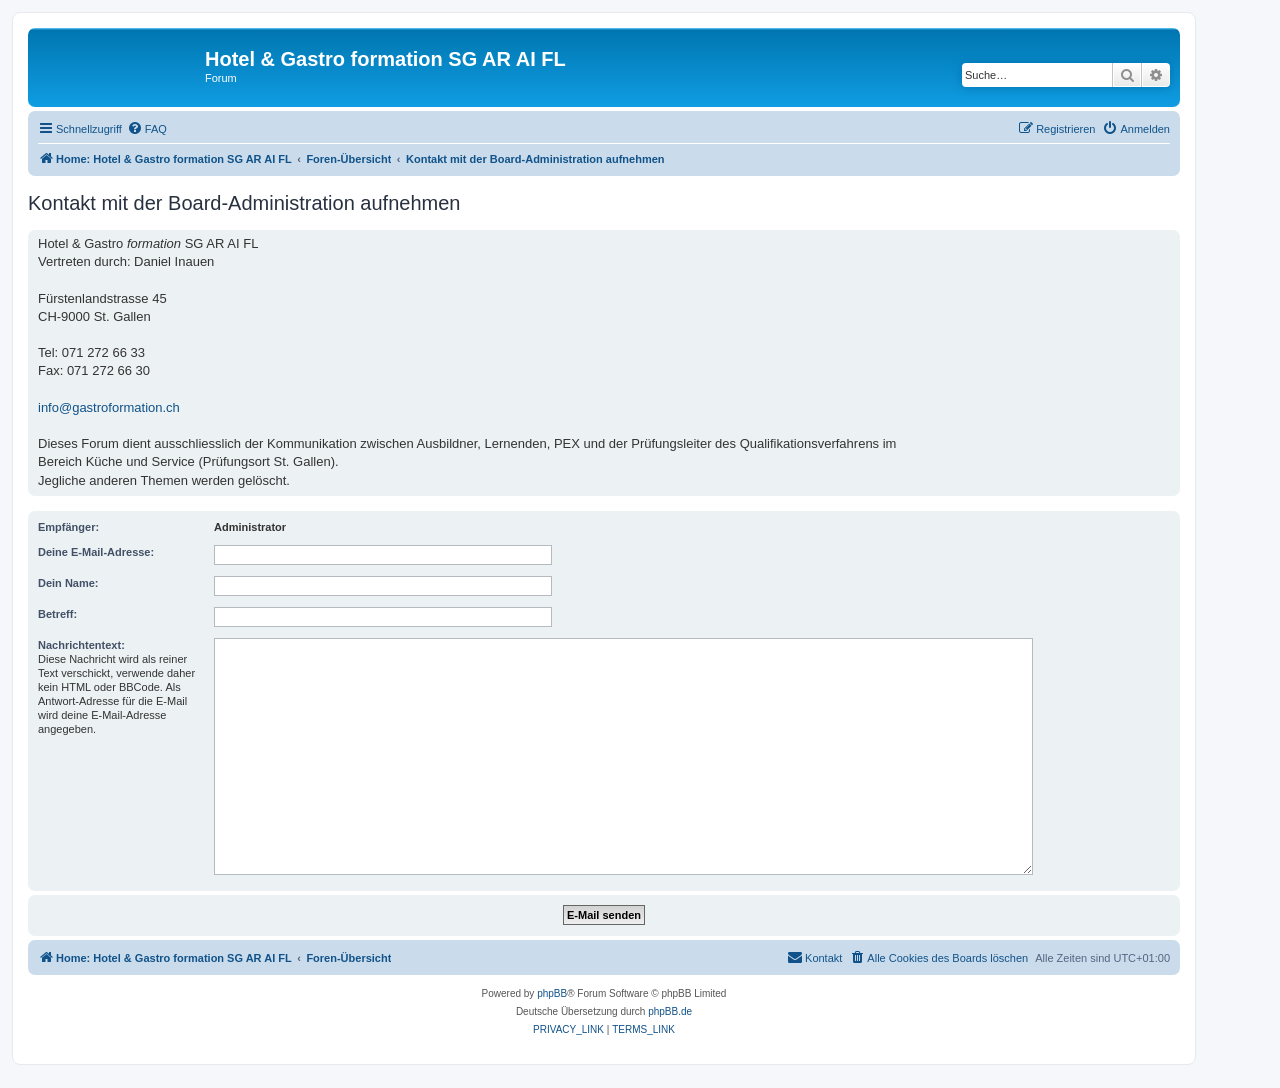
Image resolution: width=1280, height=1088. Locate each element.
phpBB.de (670, 1011)
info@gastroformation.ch (109, 407)
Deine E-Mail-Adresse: (96, 552)
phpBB (552, 993)
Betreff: (57, 614)
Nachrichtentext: (81, 645)
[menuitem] (147, 129)
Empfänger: (68, 527)
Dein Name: (68, 583)
